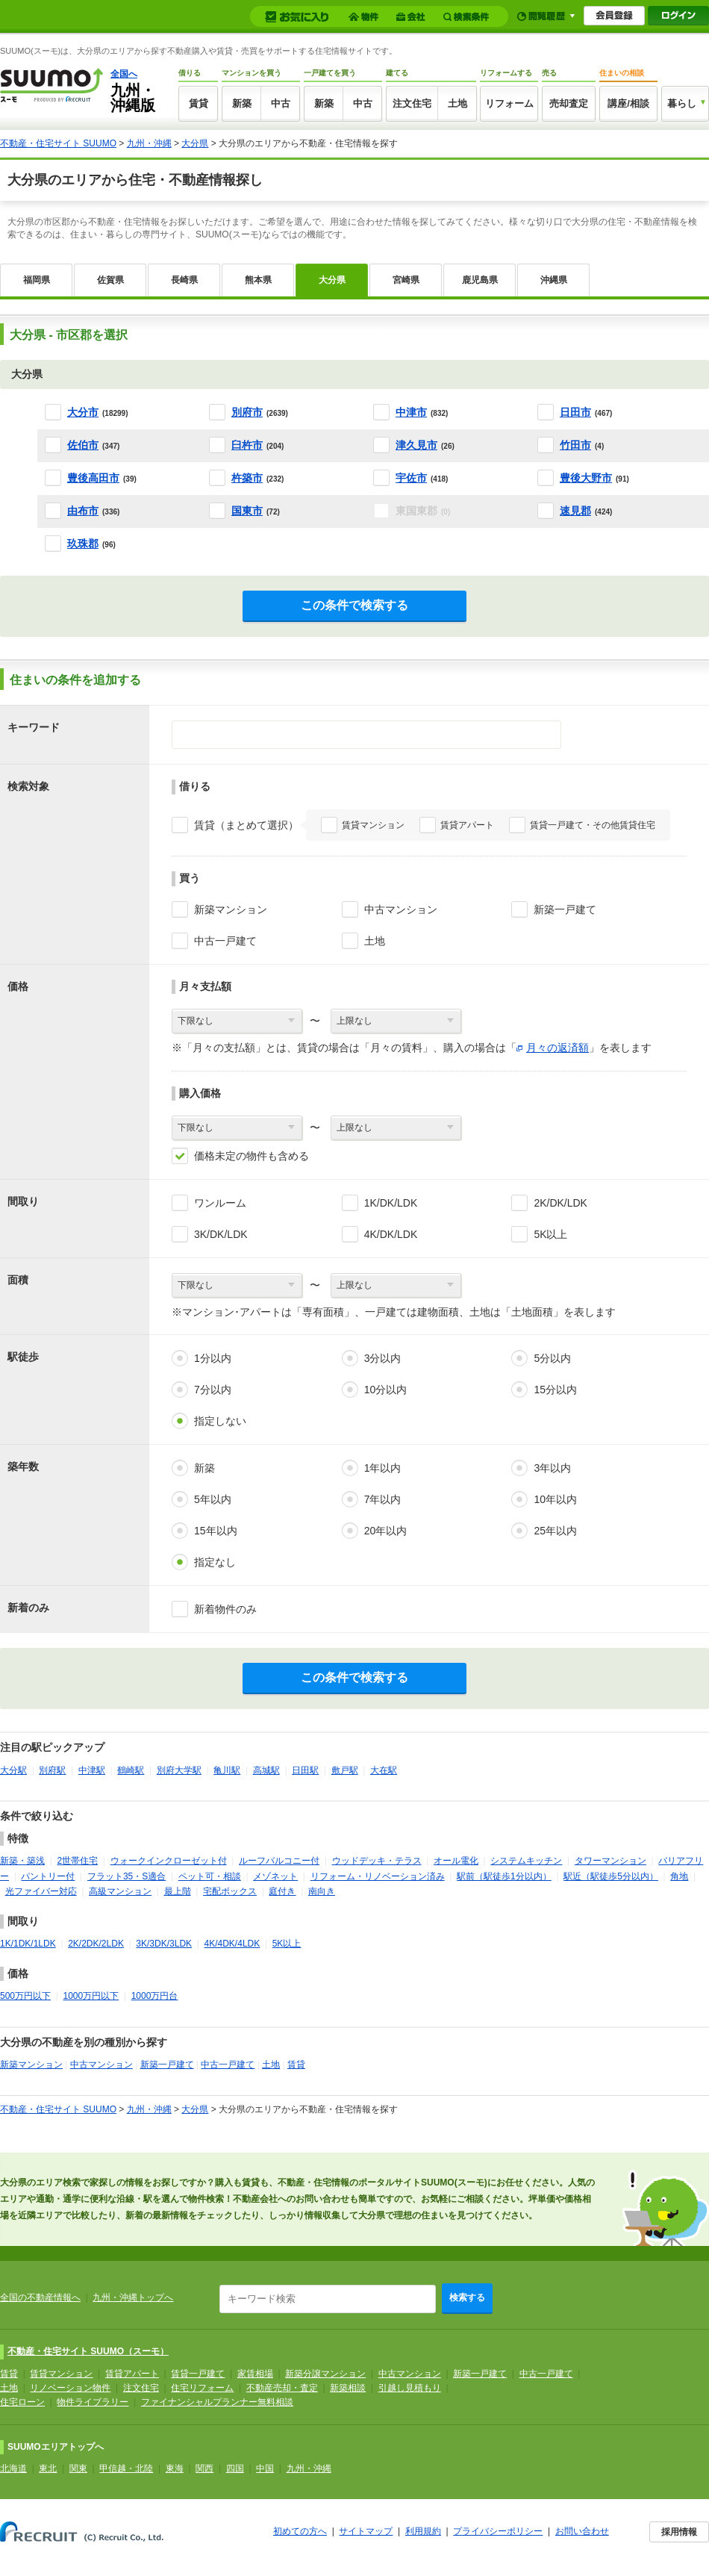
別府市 (247, 412)
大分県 (194, 143)
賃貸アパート (467, 825)
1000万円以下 (91, 1996)
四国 (235, 2468)
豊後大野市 (586, 478)
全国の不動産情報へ (40, 2297)
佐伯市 (83, 445)
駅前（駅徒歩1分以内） (504, 1876)
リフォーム (509, 103)
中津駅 (91, 1770)
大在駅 (383, 1770)
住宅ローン (22, 2402)
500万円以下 (25, 1996)
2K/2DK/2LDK (96, 1943)
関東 (78, 2468)
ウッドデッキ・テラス (377, 1860)
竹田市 (575, 445)
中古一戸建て (225, 941)
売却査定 (568, 103)
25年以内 (555, 1531)
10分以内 (385, 1390)
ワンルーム (220, 1203)
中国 (265, 2468)
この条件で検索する (354, 605)
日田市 (575, 412)
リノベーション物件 (70, 2388)
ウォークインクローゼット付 (168, 1860)
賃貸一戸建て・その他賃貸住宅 (592, 825)
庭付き (282, 1891)
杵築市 (247, 478)
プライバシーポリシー (498, 2531)
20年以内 (385, 1531)
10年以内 (555, 1499)
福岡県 (36, 280)
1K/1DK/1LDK (28, 1943)
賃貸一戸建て (198, 2373)
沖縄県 (553, 280)
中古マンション (400, 909)
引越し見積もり (409, 2388)
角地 (679, 1876)
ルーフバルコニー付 (279, 1860)
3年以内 (552, 1468)
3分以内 (383, 1358)
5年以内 (212, 1499)
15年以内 (215, 1531)
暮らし (681, 103)
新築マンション (230, 909)
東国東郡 (423, 511)
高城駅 (266, 1770)
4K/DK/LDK (391, 1234)
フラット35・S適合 (126, 1876)
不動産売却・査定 (282, 2388)
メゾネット (275, 1876)
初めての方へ (300, 2531)
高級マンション (120, 1891)
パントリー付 (48, 1876)
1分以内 (212, 1358)
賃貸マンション (373, 825)
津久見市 (416, 445)
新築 (242, 103)
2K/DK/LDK (560, 1203)
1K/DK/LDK (391, 1203)
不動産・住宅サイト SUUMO (58, 143)
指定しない (220, 1421)
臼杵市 (247, 445)
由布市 (83, 511)
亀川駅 (226, 1770)
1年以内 (383, 1468)
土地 (457, 103)
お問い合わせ (582, 2531)
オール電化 (456, 1860)
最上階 (177, 1891)
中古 (280, 103)
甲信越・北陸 (126, 2468)
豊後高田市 (93, 478)
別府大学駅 (179, 1770)
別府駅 (52, 1770)
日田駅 (305, 1770)
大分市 (83, 412)
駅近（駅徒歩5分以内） (610, 1876)
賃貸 (198, 103)
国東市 (247, 511)
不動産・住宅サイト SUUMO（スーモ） (88, 2351)
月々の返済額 (557, 1048)
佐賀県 (110, 280)
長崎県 (184, 280)
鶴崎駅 (130, 1770)
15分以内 (555, 1390)
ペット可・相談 (209, 1876)
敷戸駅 (344, 1770)
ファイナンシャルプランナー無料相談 (217, 2402)
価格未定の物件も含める (251, 1156)
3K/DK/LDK (221, 1234)
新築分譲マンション (325, 2373)
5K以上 (550, 1234)
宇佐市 (411, 478)
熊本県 (258, 280)
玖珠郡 (83, 544)
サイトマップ (366, 2531)
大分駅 (13, 1770)
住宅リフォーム (202, 2388)
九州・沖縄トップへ (133, 2297)
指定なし (215, 1562)
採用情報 (679, 2532)
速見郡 (575, 511)
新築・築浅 (22, 1860)
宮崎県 (406, 280)
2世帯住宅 (77, 1860)
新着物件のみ (225, 1609)
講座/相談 (628, 103)
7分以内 (212, 1390)
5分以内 (552, 1358)
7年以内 (383, 1499)
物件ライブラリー (92, 2402)
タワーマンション (610, 1860)
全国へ (123, 74)
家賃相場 (255, 2373)
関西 (204, 2468)
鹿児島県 (480, 280)
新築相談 (348, 2388)
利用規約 (423, 2531)
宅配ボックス (230, 1891)
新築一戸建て (565, 909)
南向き (321, 1891)
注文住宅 (412, 103)
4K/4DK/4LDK (232, 1943)
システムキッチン (526, 1860)
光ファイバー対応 (41, 1891)
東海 (175, 2468)
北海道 (13, 2468)
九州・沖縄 (149, 143)
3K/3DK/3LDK (164, 1943)
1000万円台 (154, 1996)
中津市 (411, 412)
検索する (467, 2297)
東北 (48, 2468)
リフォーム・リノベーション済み (377, 1876)
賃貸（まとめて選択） (246, 825)
